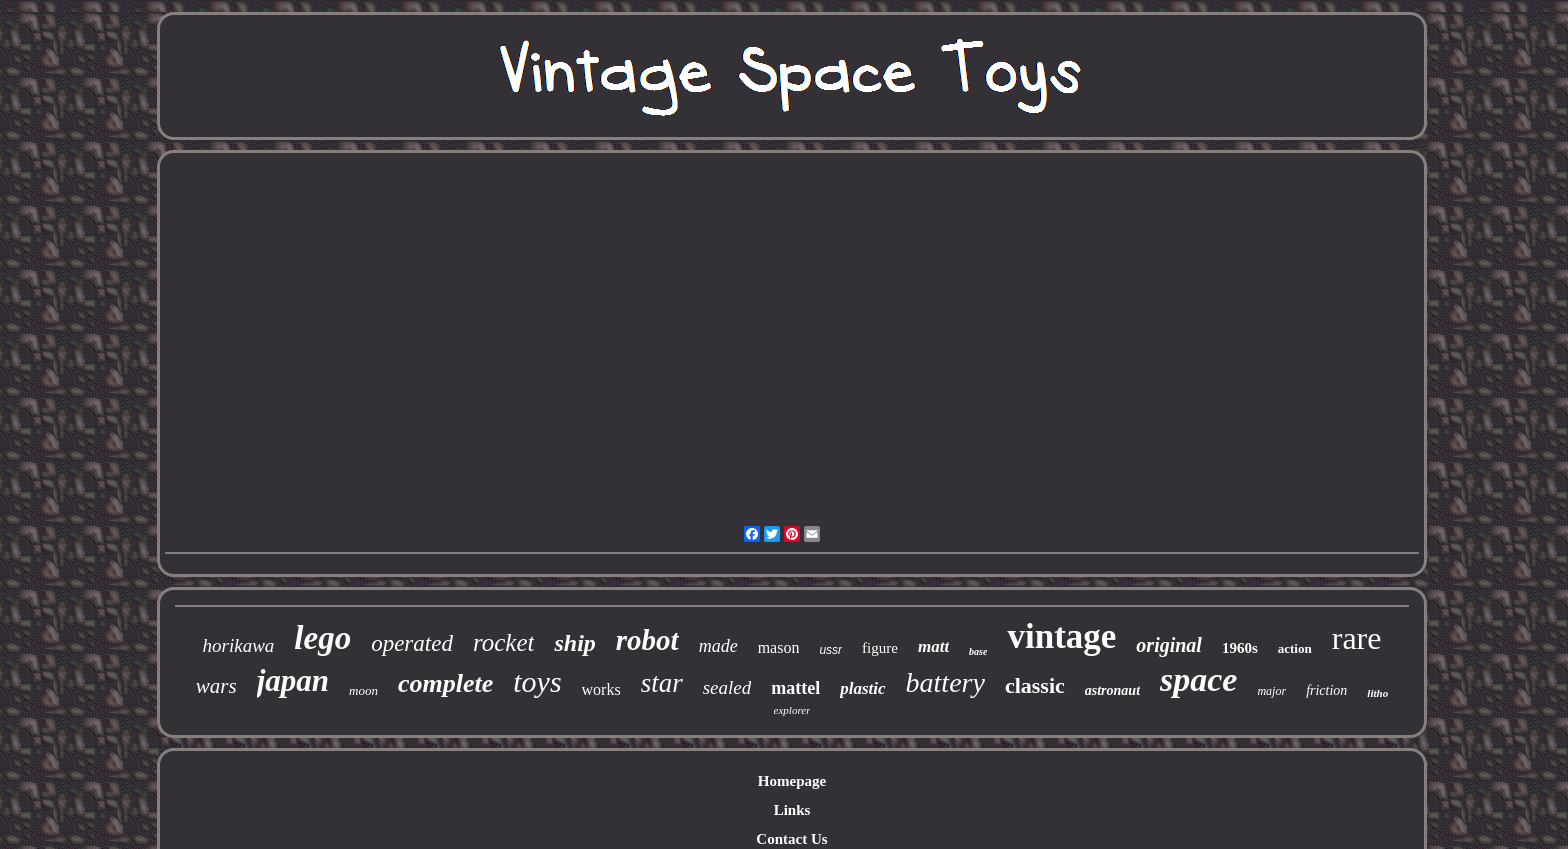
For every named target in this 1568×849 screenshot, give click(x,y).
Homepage (792, 781)
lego (322, 638)
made (718, 646)
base (978, 651)
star (662, 683)
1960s (1240, 648)
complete (445, 683)
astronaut (1112, 690)
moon (363, 690)
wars (216, 686)
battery (945, 682)
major (1271, 691)
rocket (504, 642)
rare (1357, 638)
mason (779, 647)
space (1198, 679)
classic (1035, 685)
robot (647, 640)
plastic (862, 688)
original (1169, 645)
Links (792, 810)
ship (574, 643)
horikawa (239, 645)
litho (1377, 693)
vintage (1061, 636)
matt (933, 646)
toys (537, 681)
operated (412, 643)
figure (880, 648)
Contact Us (791, 839)
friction (1326, 690)
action (1295, 648)
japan (293, 680)
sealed (727, 687)
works (601, 689)
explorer (792, 710)
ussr (830, 650)
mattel (795, 688)
